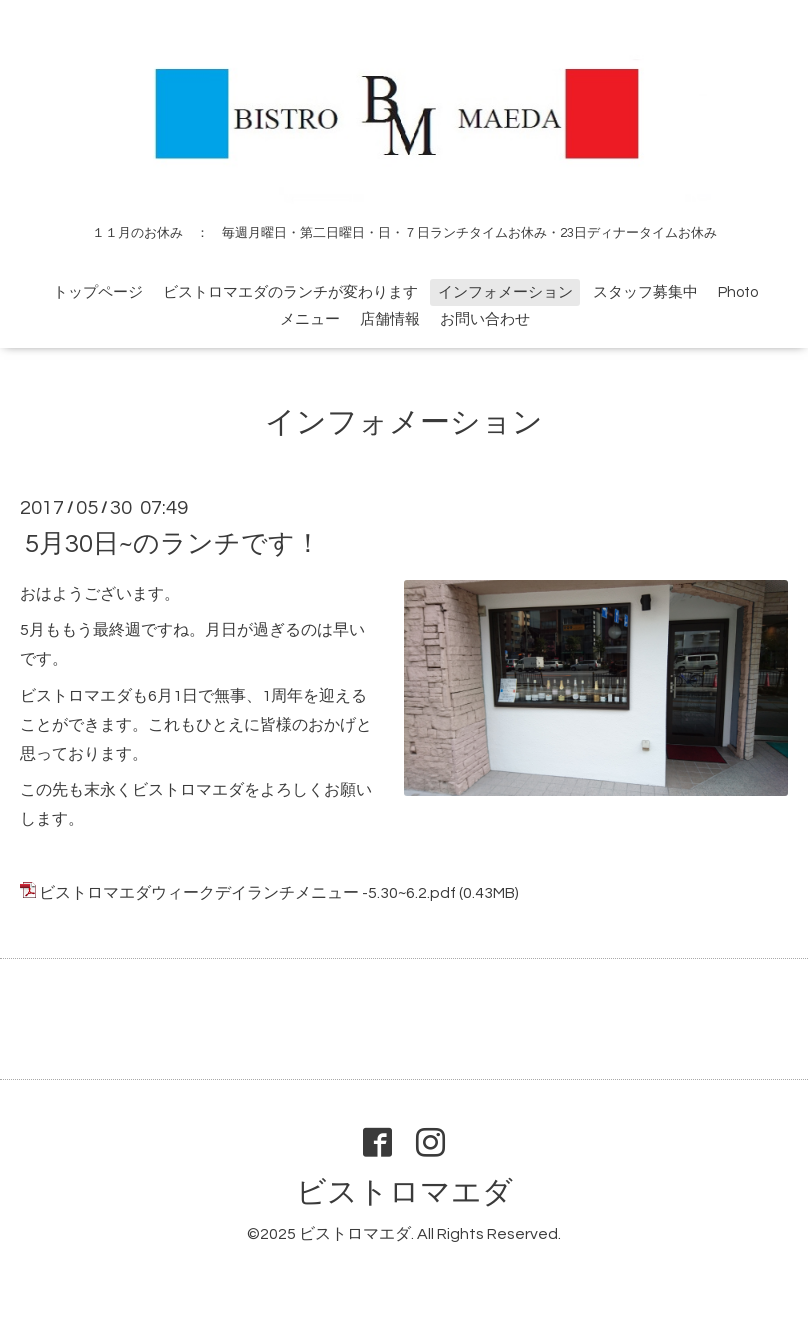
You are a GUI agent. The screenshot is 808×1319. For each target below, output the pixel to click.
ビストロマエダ (404, 1192)
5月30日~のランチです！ (173, 543)
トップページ (98, 292)
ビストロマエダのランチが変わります (290, 292)
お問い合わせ (485, 319)
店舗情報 (390, 319)
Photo (738, 292)
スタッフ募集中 (645, 292)
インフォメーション (505, 292)
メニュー (310, 319)
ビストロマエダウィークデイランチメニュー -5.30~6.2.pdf (247, 893)
